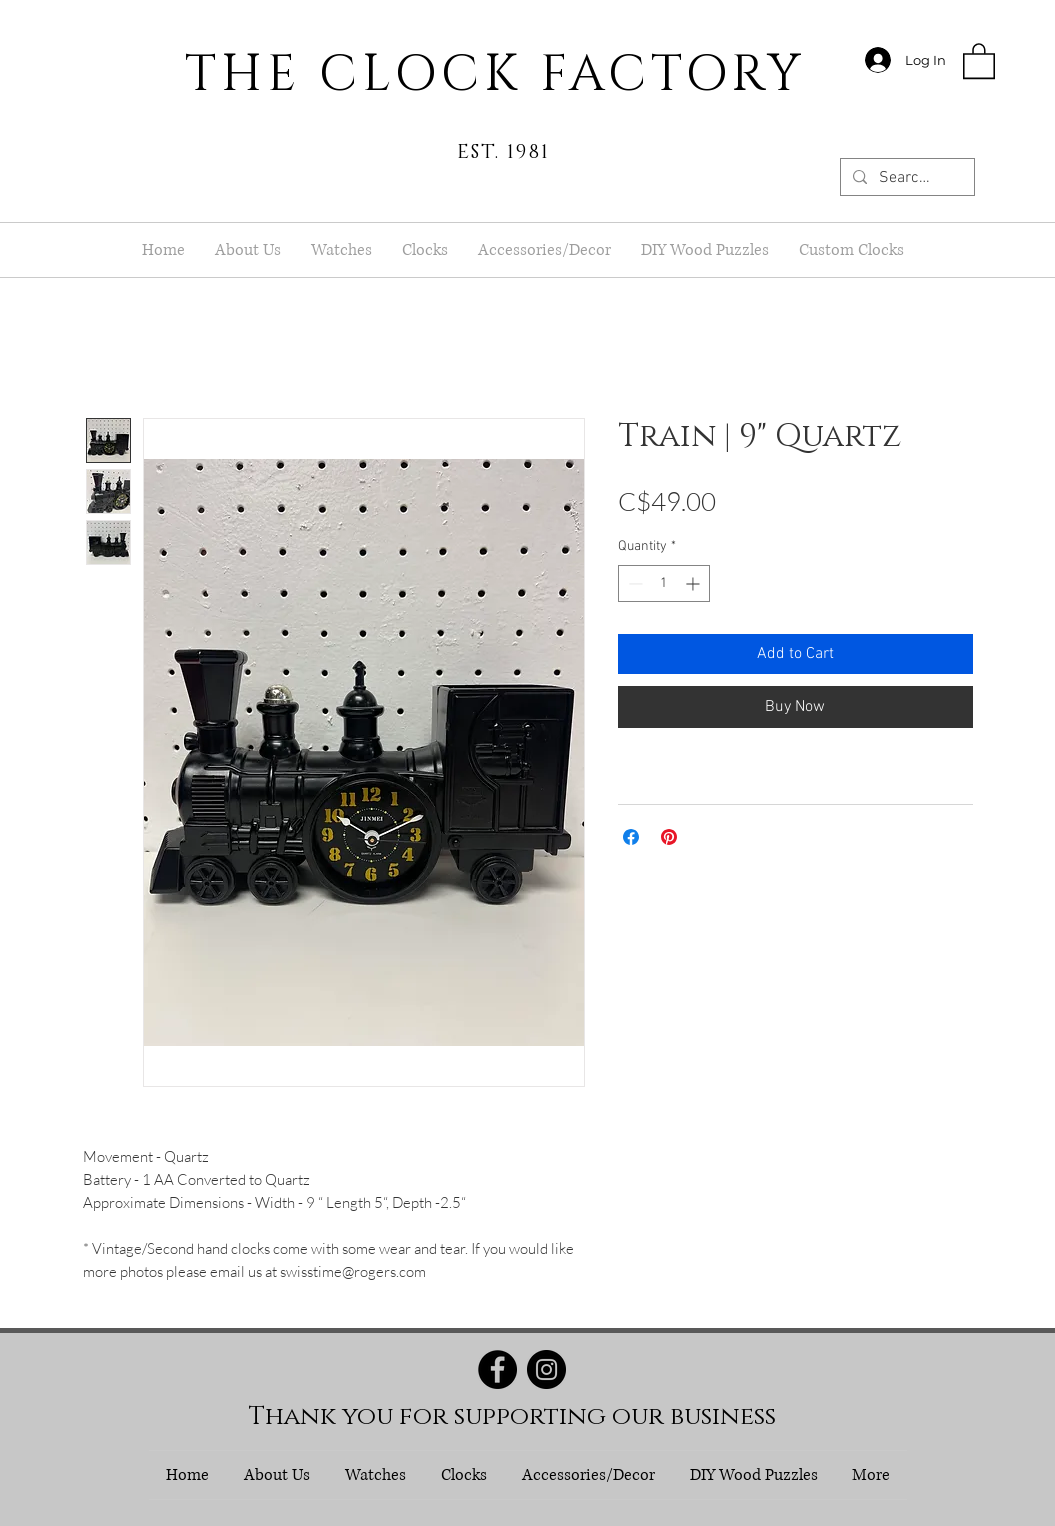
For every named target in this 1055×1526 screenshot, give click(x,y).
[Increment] (694, 583)
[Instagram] (546, 1369)
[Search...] (905, 178)
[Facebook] (497, 1369)
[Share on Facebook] (631, 837)
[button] (979, 60)
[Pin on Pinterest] (669, 837)
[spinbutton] (664, 583)
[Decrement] (633, 583)
